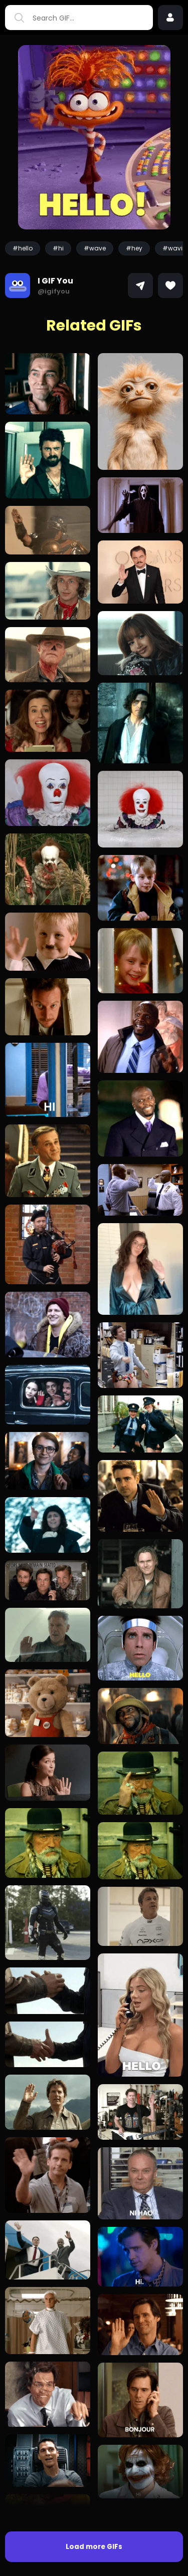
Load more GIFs (94, 2546)
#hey (134, 248)
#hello (23, 248)
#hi (58, 248)
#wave (95, 248)
